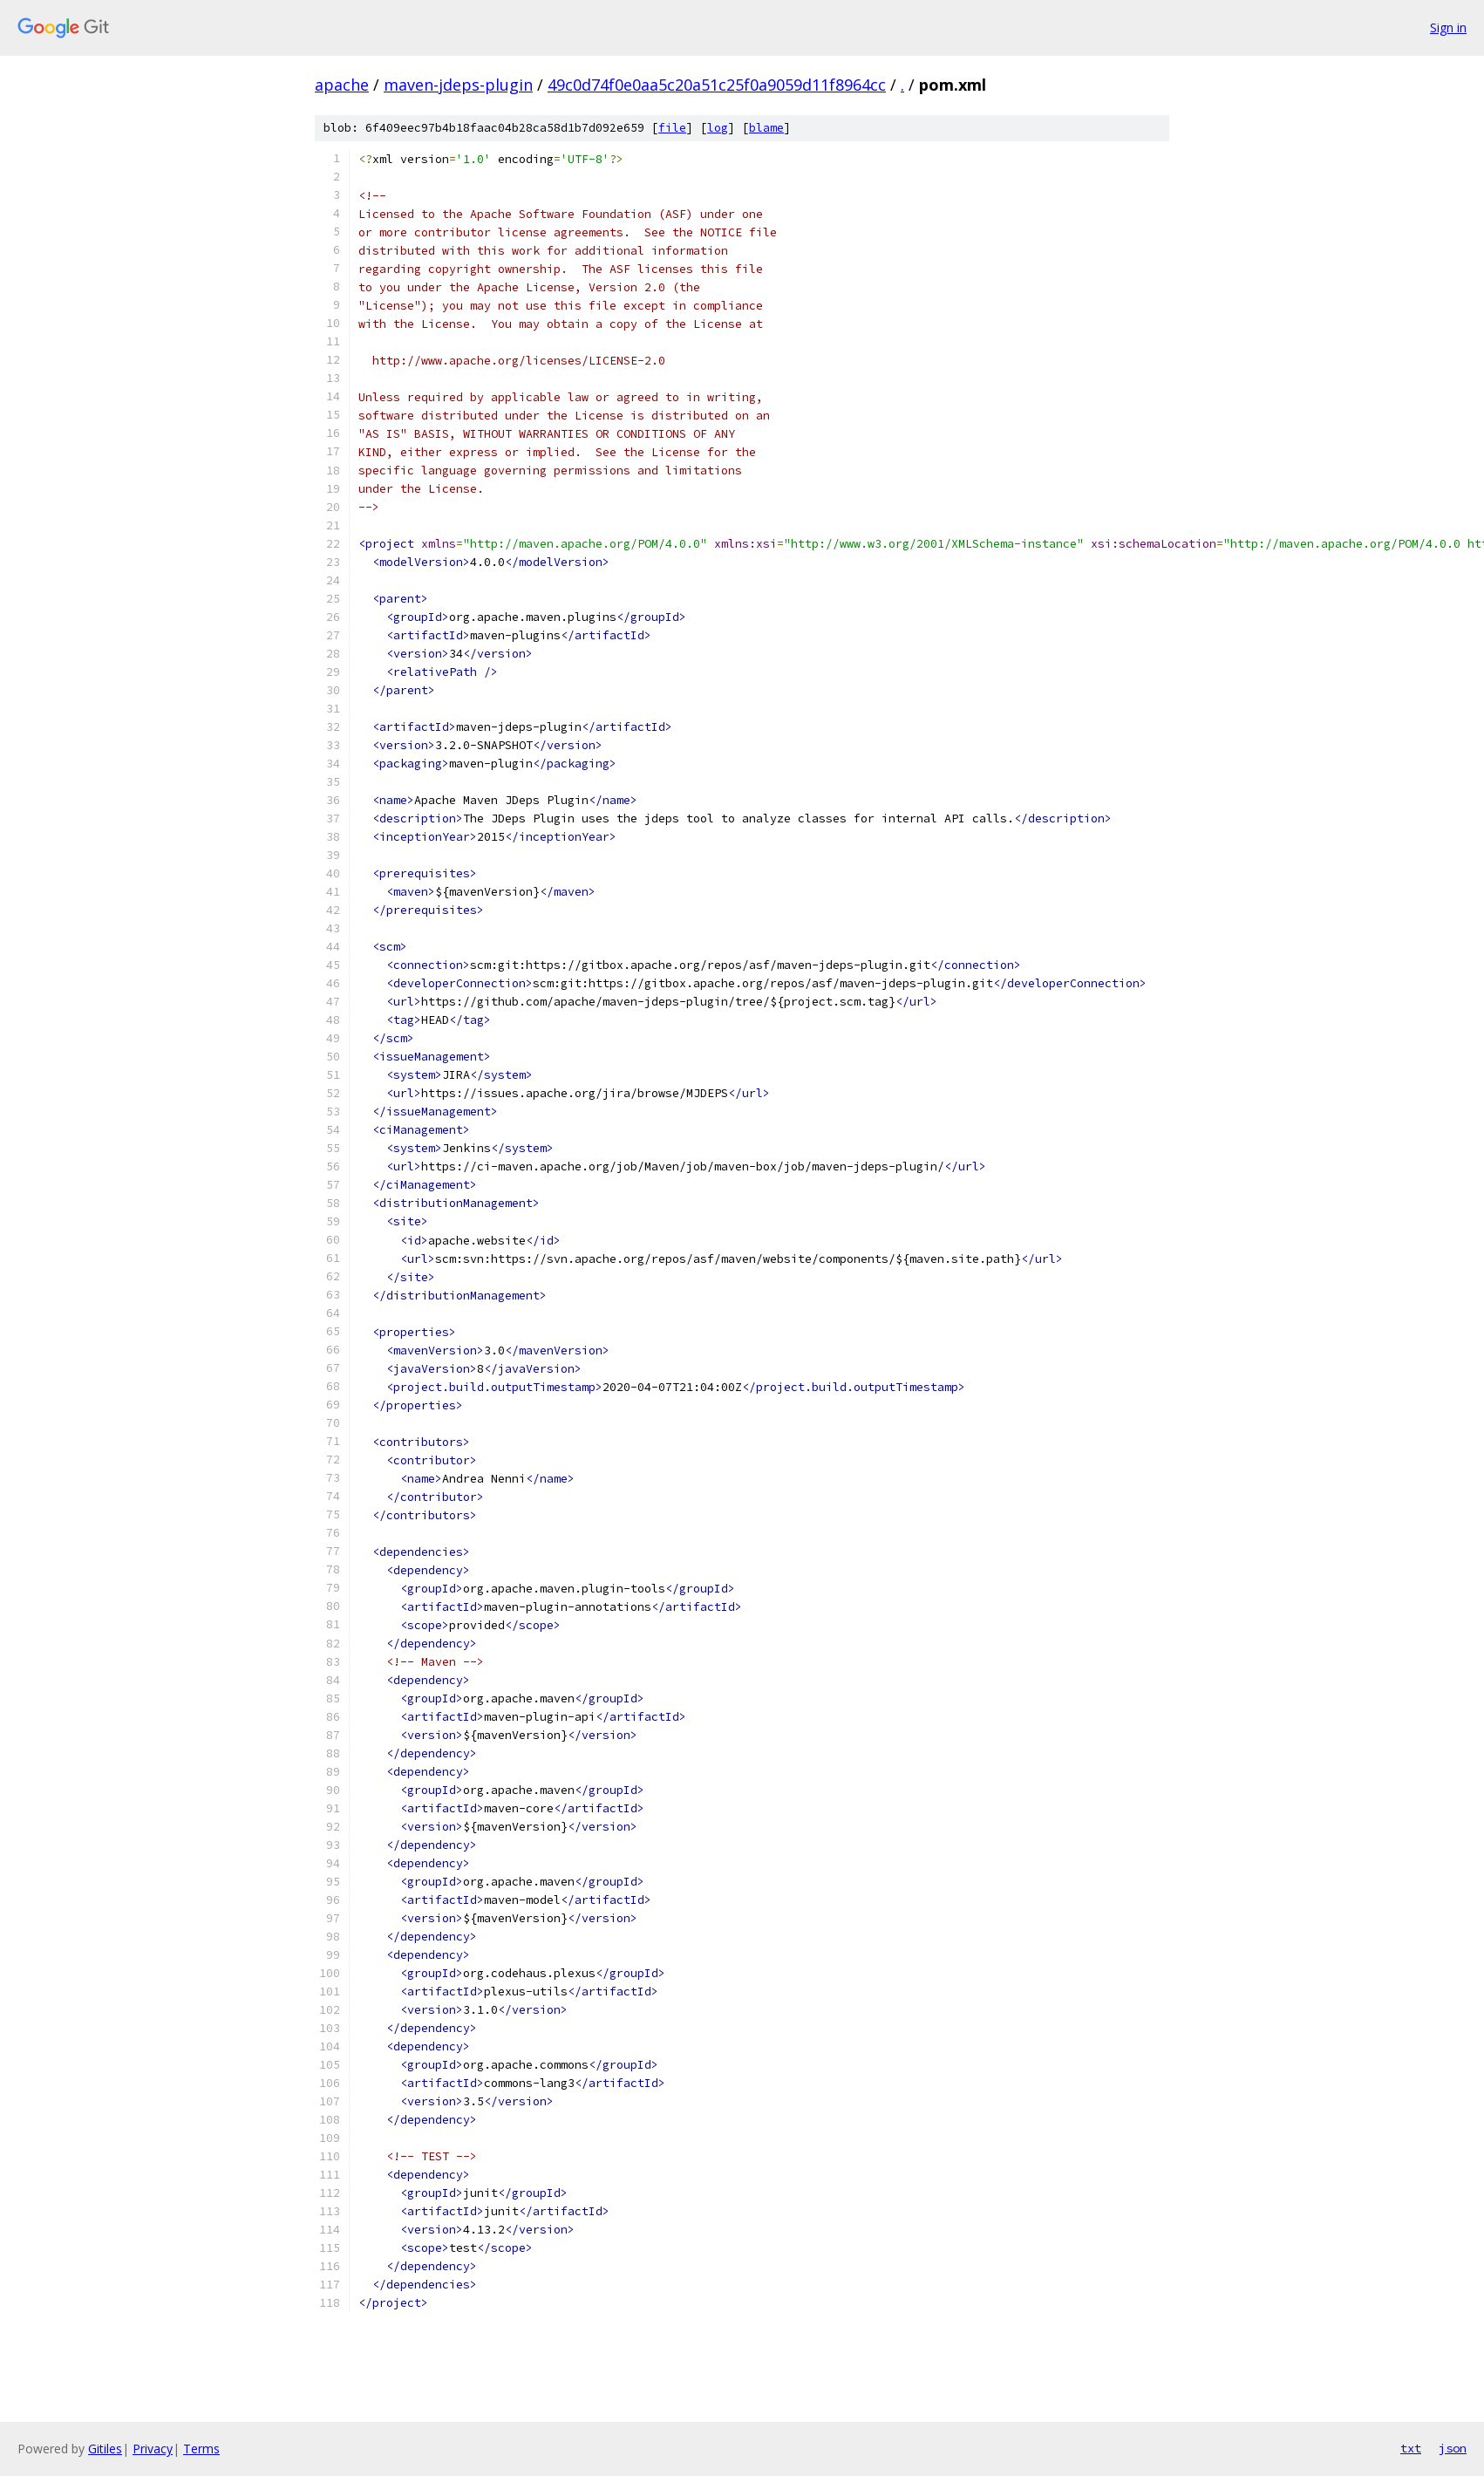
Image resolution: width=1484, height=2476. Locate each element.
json (1453, 2448)
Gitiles (105, 2448)
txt (1410, 2448)
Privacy (153, 2448)
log (717, 127)
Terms (201, 2448)
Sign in (1448, 27)
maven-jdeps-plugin (458, 84)
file (672, 127)
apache (342, 84)
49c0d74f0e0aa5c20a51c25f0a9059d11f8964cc (717, 84)
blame (766, 127)
